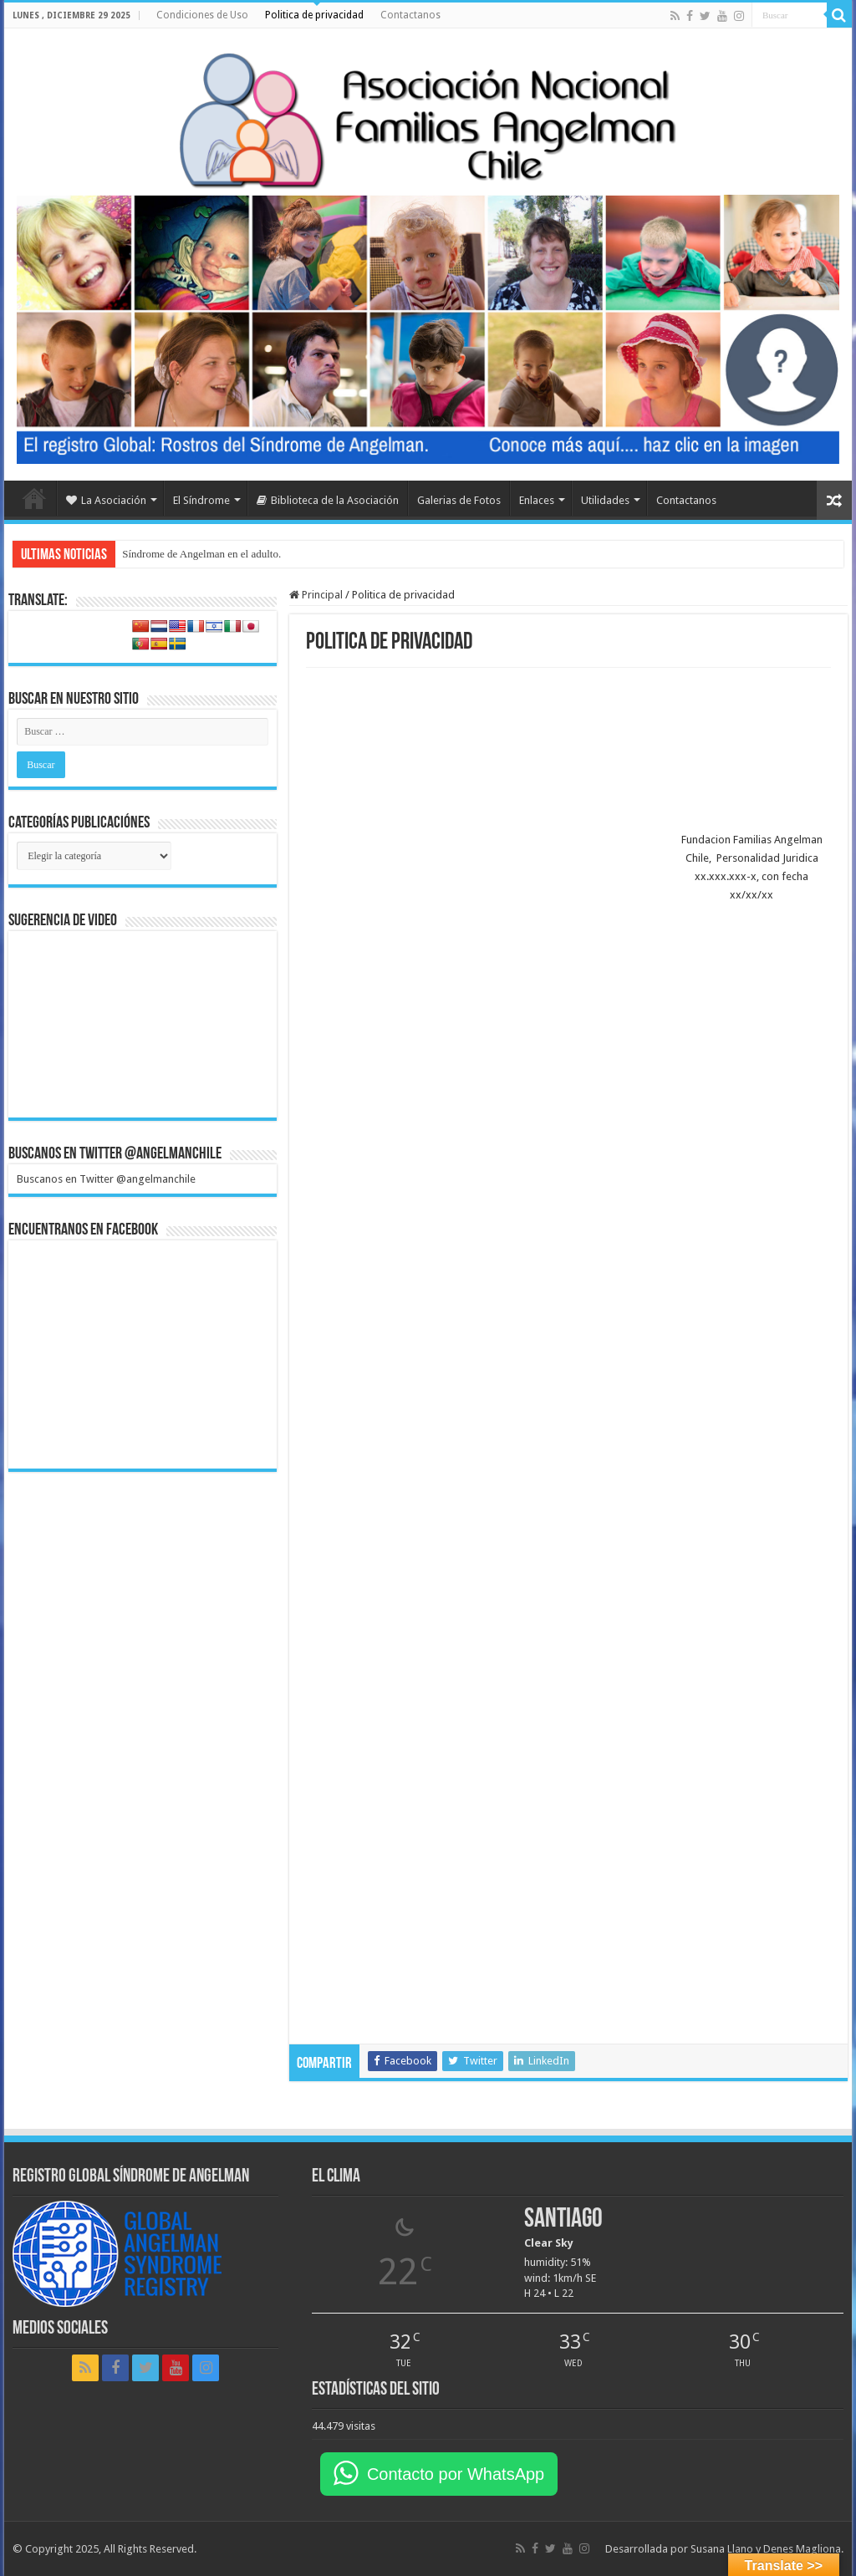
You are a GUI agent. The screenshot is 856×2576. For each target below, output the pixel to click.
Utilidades (605, 500)
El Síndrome (201, 500)
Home (34, 498)
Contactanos (410, 15)
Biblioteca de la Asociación (328, 500)
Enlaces (536, 500)
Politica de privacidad (314, 15)
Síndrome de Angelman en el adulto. (201, 553)
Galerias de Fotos (459, 500)
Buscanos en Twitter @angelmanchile (115, 1154)
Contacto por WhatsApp (455, 2474)
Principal (316, 594)
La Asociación (106, 500)
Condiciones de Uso (202, 15)
